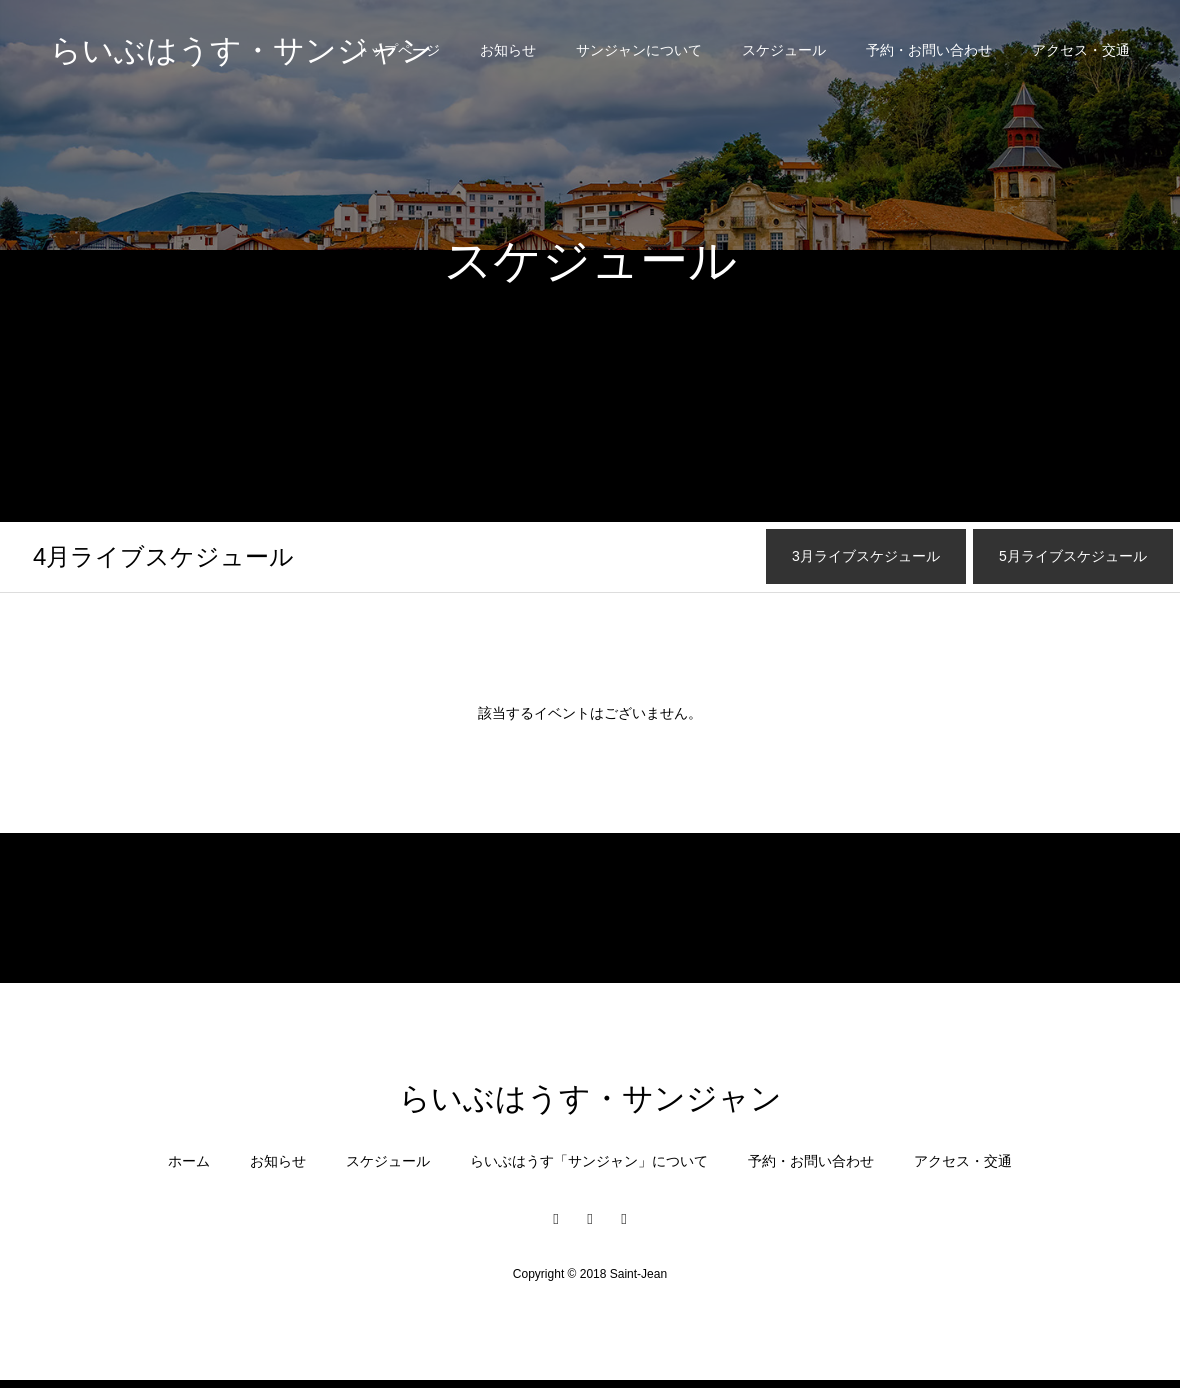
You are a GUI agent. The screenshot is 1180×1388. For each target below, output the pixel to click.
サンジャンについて (639, 50)
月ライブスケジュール (163, 556)
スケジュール (784, 50)
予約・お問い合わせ (929, 50)
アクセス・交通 (1081, 50)
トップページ (398, 50)
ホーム (189, 1161)
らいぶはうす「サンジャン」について (589, 1161)
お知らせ (508, 50)
